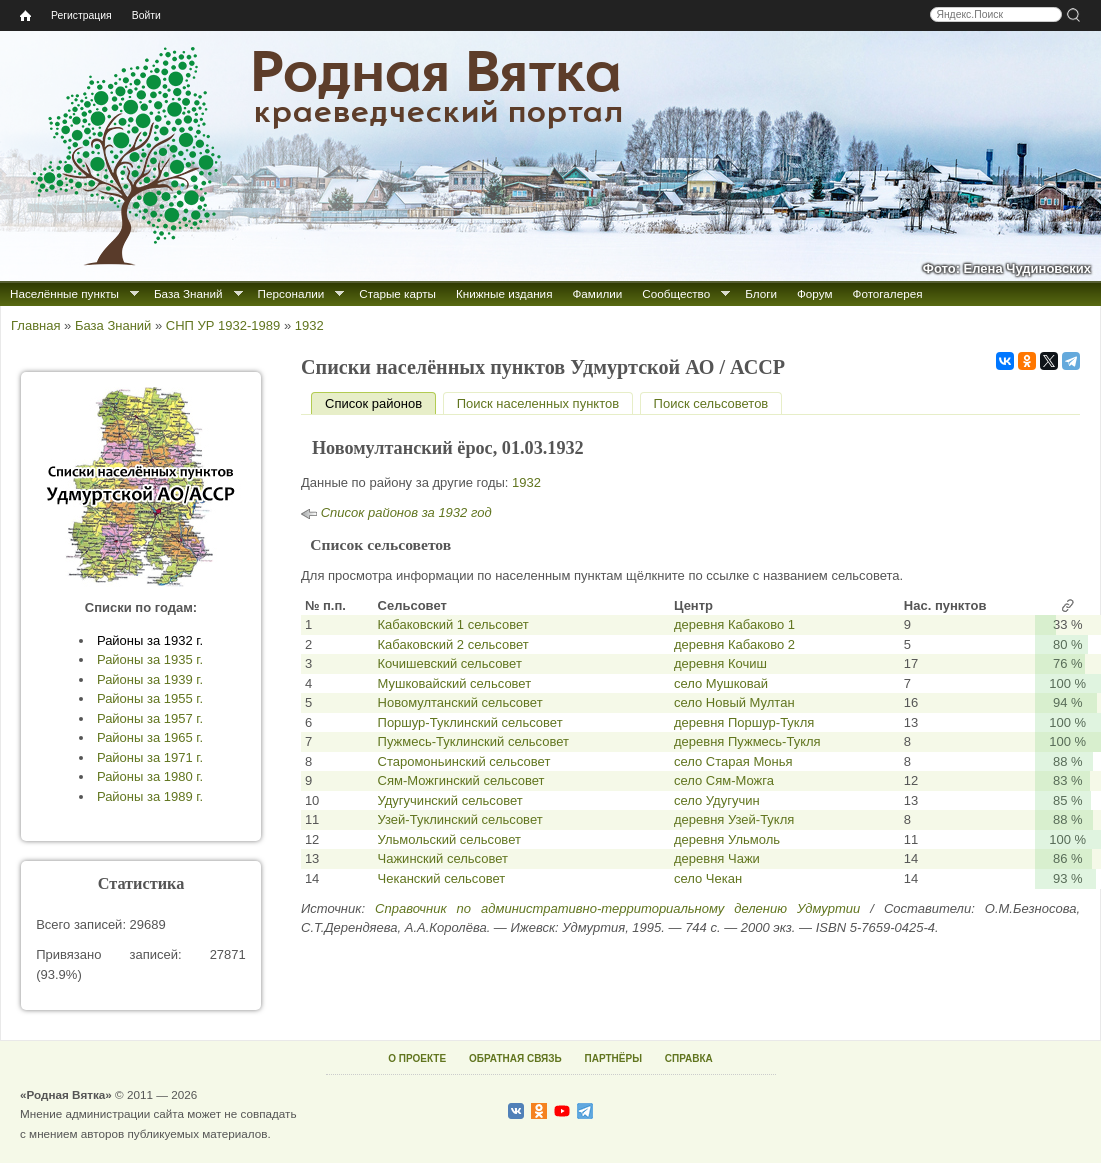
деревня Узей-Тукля (734, 819)
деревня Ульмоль (727, 839)
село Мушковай (721, 683)
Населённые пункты (64, 293)
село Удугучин (717, 800)
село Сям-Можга (724, 780)
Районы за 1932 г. (150, 640)
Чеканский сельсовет (442, 878)
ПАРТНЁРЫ (613, 1058)
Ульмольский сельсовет (449, 839)
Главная (35, 325)
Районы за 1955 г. (150, 698)
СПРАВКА (689, 1058)
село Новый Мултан (734, 702)
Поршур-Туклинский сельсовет (470, 722)
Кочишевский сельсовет (450, 663)
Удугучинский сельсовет (450, 800)
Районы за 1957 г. (150, 718)
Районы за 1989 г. (150, 796)
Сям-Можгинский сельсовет (461, 780)
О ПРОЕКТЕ (417, 1058)
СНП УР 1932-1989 (223, 325)
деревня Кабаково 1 (734, 624)
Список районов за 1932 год (406, 512)
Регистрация (81, 15)
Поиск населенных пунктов (538, 403)
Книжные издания (504, 293)
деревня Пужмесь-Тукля (747, 741)
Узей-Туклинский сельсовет (460, 819)
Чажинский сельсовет (443, 858)
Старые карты (397, 293)
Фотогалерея (888, 293)
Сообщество (676, 293)
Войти (146, 15)
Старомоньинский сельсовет (464, 761)
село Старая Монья (733, 761)
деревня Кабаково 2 (734, 644)
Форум (815, 293)
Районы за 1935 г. (150, 659)
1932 (309, 325)
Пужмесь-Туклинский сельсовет (473, 741)
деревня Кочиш (720, 663)
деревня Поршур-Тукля (744, 722)
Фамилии (597, 293)
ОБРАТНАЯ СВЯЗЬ (515, 1058)
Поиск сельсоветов (711, 403)
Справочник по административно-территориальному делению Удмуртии (617, 908)
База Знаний (188, 293)
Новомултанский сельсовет (460, 702)
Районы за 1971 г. (150, 757)
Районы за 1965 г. (150, 737)
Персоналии (291, 293)
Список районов (380, 403)
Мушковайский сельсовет (455, 683)
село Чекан (708, 878)
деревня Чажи (717, 858)
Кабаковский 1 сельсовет (453, 624)
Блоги (761, 293)
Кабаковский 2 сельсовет (453, 644)
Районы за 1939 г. (150, 679)
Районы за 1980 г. (150, 776)
